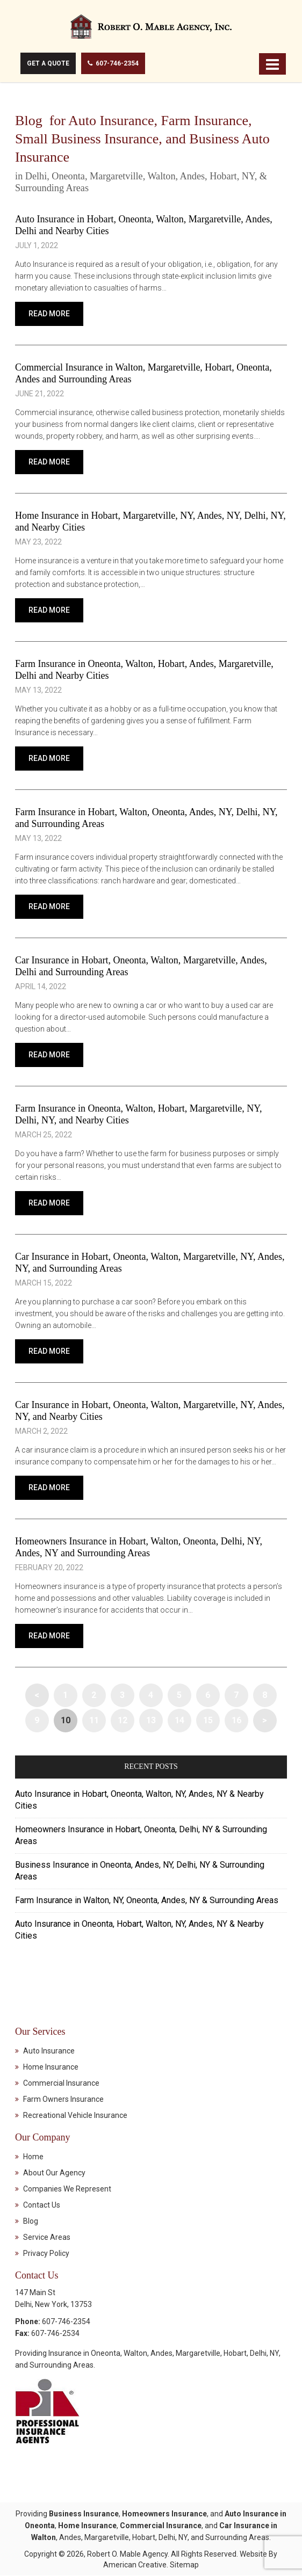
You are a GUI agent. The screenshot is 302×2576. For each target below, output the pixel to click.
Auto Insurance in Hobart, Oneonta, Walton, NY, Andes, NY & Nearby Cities (139, 1800)
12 (122, 1721)
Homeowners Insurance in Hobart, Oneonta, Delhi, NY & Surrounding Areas (141, 1836)
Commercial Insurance (61, 2083)
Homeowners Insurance (164, 2514)
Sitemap (184, 2565)
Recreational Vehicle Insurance (75, 2115)
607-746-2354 (113, 63)
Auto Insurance (49, 2051)
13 (151, 1721)
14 (179, 1721)
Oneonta (105, 2353)
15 (208, 1721)
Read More (49, 314)
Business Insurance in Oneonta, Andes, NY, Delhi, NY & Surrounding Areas (139, 1871)
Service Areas (46, 2237)
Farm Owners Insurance (63, 2099)
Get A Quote (48, 63)
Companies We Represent (67, 2189)
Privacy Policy (46, 2254)
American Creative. (135, 2565)
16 (236, 1721)
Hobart (235, 2353)
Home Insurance (50, 2067)
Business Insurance (84, 2514)
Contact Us (41, 2205)
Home (33, 2157)
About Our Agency (54, 2173)
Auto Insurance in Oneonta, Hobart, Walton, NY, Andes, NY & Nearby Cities (139, 1930)
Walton (135, 2353)
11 (94, 1721)
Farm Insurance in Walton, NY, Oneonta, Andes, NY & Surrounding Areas (146, 1901)
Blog (30, 2221)
